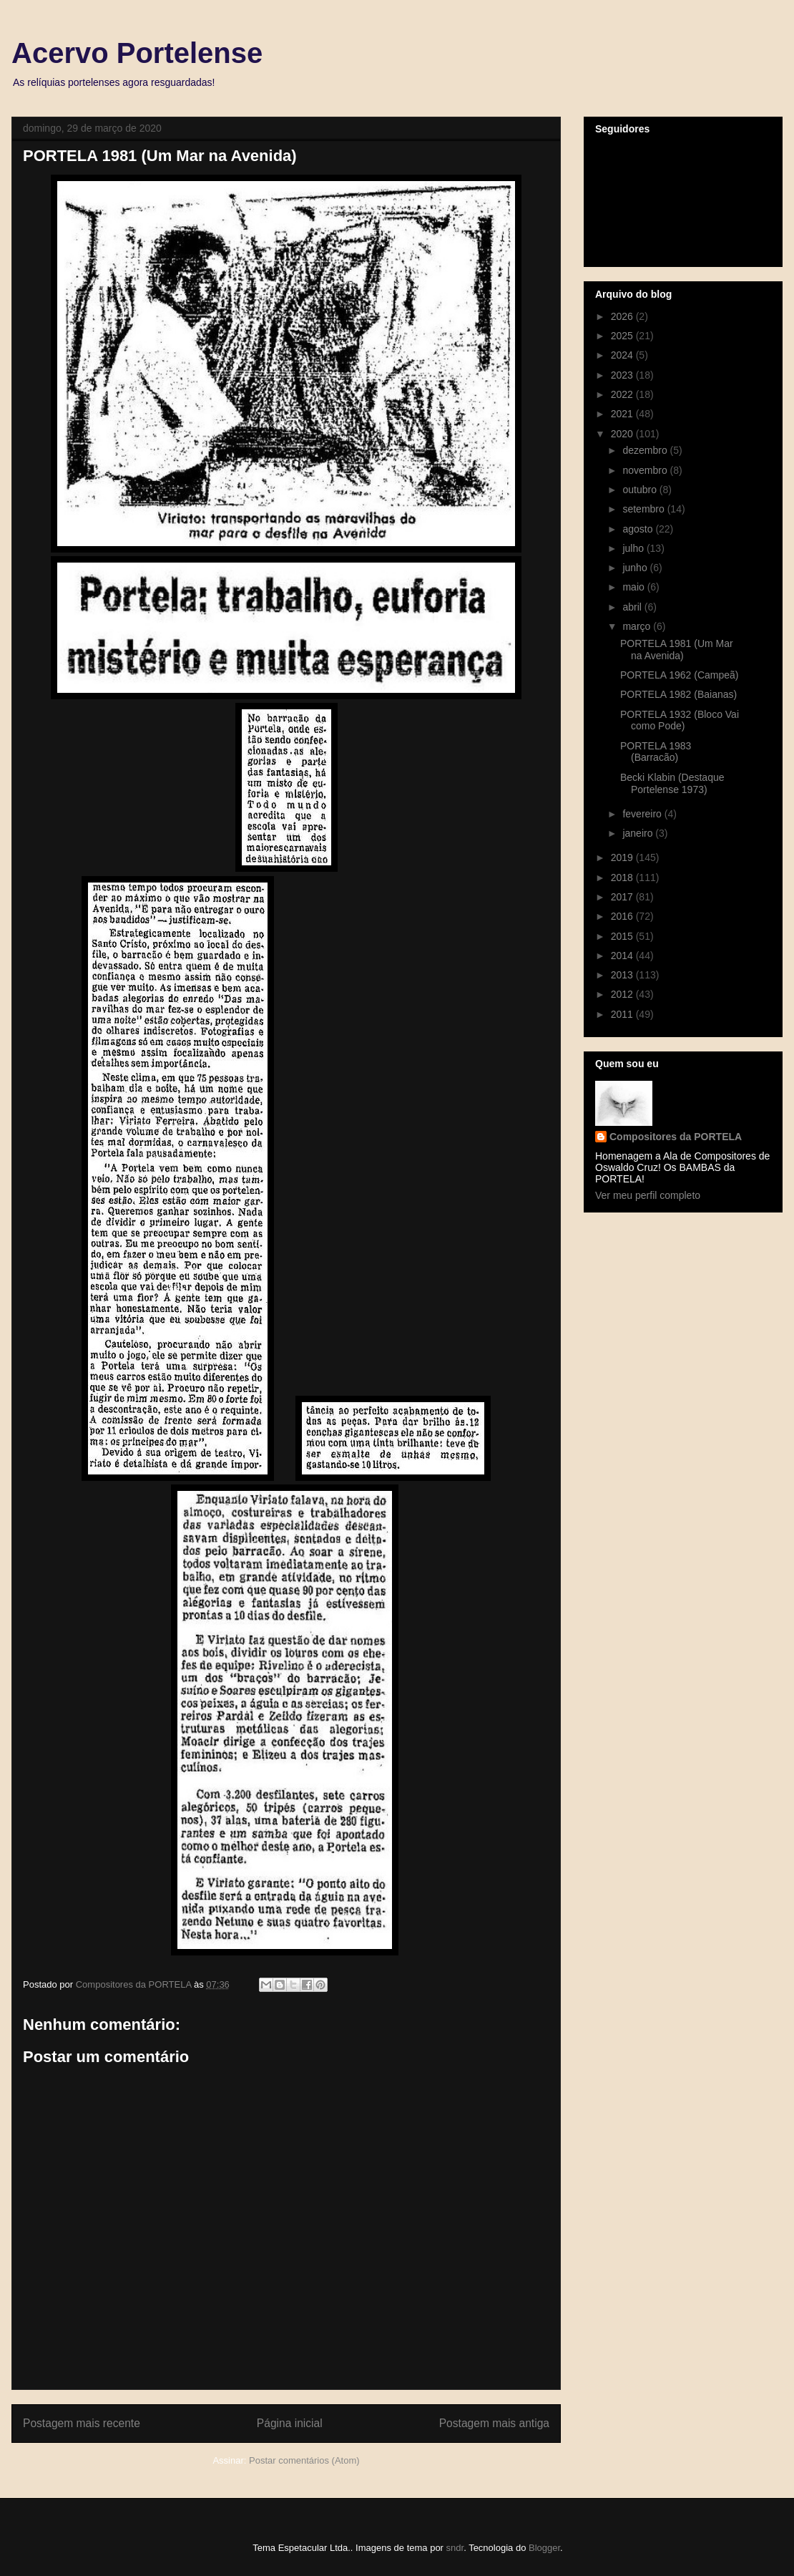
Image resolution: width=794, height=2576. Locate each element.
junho (636, 567)
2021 (623, 413)
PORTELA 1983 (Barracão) (655, 752)
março (637, 626)
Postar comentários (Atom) (304, 2460)
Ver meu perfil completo (647, 1195)
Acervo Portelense (137, 53)
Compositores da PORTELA (675, 1136)
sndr (455, 2547)
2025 (623, 335)
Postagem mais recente (81, 2423)
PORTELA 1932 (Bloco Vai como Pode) (679, 720)
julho (634, 548)
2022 (623, 394)
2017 (623, 897)
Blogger (544, 2547)
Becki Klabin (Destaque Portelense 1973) (672, 783)
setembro (644, 509)
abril (633, 607)
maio (634, 587)
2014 (623, 955)
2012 (623, 994)
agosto (638, 529)
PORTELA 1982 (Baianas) (678, 694)
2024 (623, 355)
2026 (623, 316)
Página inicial (290, 2423)
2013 (623, 975)
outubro (640, 489)
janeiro (638, 833)
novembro (646, 470)
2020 (623, 433)
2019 (623, 857)
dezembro (646, 450)
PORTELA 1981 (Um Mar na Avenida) (676, 649)
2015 (623, 936)
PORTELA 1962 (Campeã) (679, 675)
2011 (623, 1014)
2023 (623, 375)
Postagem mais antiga (494, 2423)
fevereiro (643, 814)
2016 (623, 916)
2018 (623, 877)
